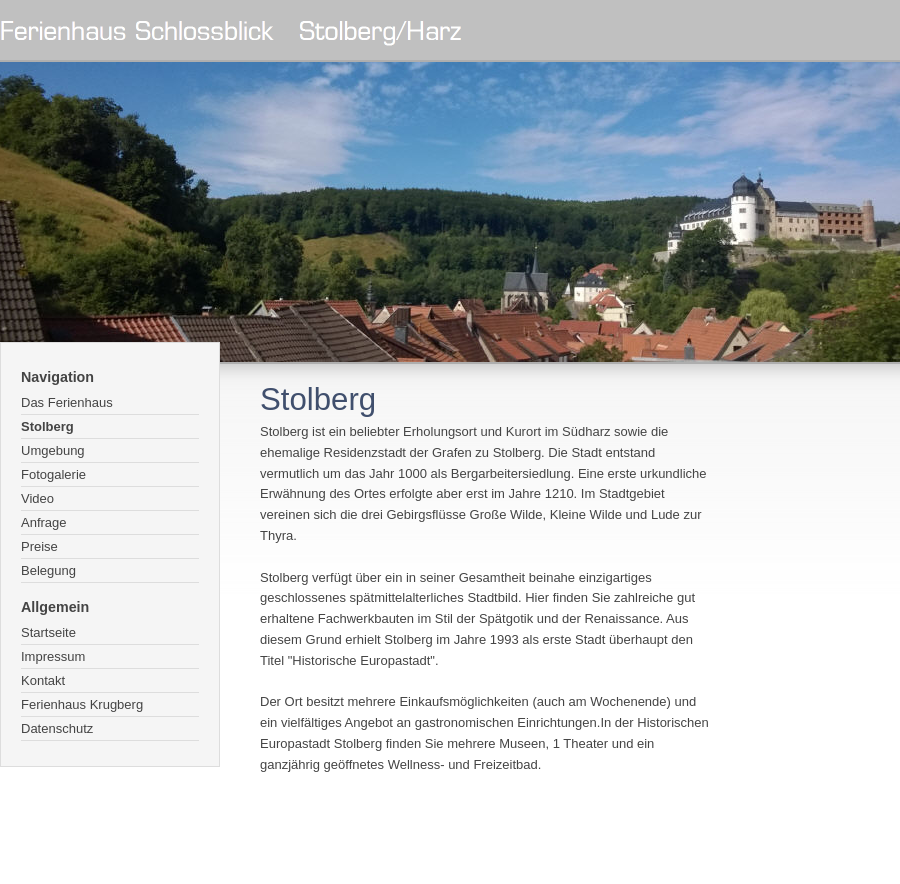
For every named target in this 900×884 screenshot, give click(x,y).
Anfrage (44, 522)
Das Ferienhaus (67, 402)
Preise (39, 546)
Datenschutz (57, 728)
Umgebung (53, 450)
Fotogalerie (53, 474)
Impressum (53, 656)
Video (37, 498)
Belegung (48, 570)
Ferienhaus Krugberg (82, 704)
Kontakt (43, 680)
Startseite (48, 632)
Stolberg (47, 426)
